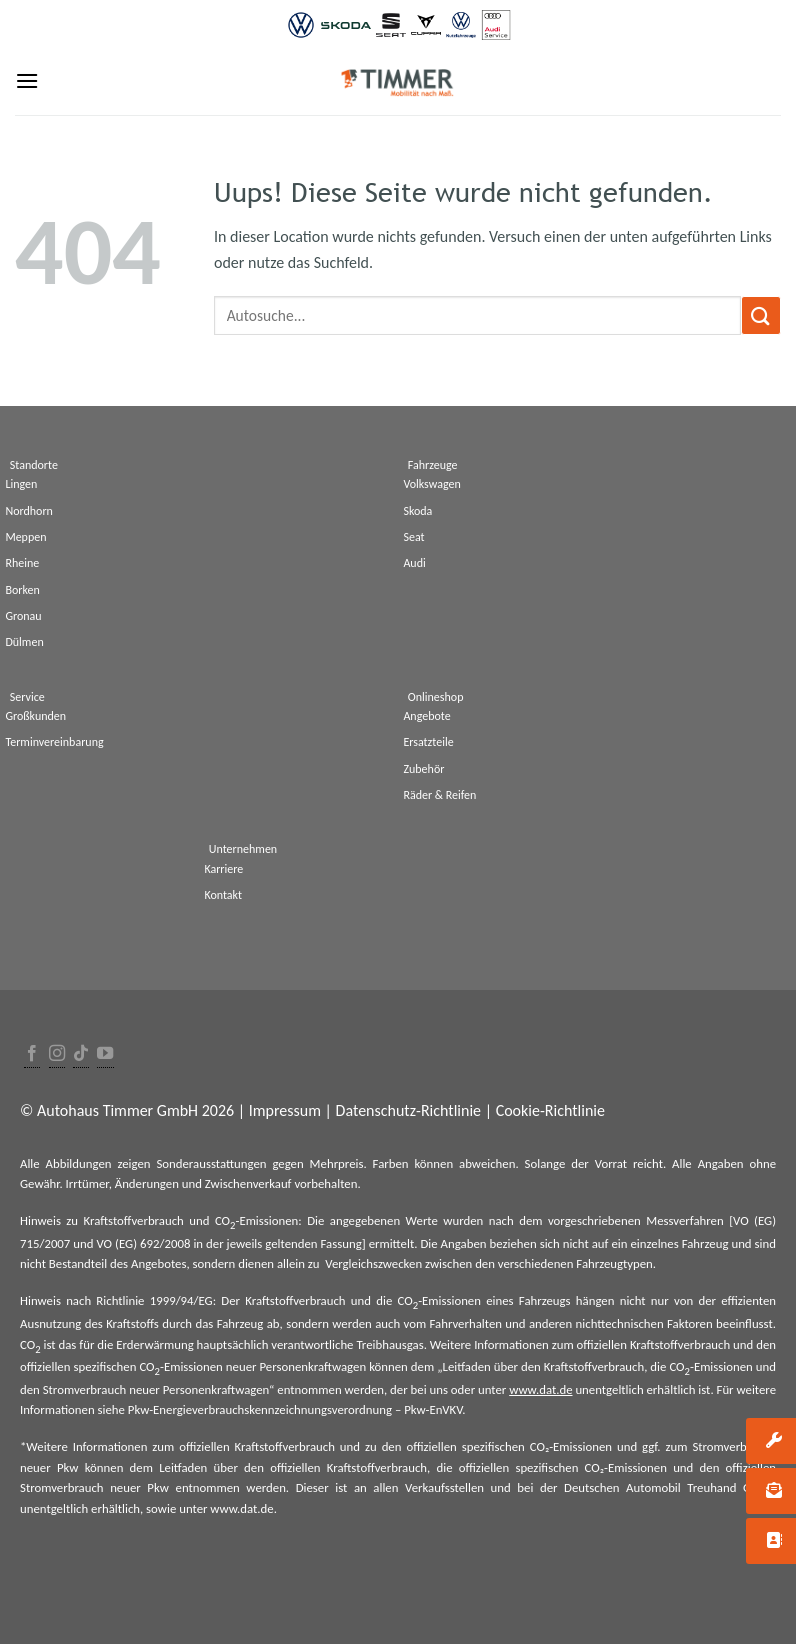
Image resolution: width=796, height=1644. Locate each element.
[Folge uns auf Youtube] (105, 1054)
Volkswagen (431, 484)
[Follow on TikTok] (81, 1054)
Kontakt (223, 895)
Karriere (223, 869)
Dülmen (24, 642)
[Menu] (27, 80)
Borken (22, 590)
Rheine (22, 563)
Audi (414, 563)
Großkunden (35, 716)
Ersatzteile (428, 742)
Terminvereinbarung (54, 742)
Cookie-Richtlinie (550, 1110)
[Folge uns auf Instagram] (57, 1054)
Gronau (23, 616)
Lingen (21, 484)
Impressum (285, 1110)
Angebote (426, 716)
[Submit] (761, 315)
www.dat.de (540, 1389)
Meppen (25, 537)
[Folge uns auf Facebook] (32, 1054)
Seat (413, 537)
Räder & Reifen (439, 795)
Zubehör (423, 769)
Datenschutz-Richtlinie (408, 1110)
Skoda (417, 511)
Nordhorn (29, 511)
